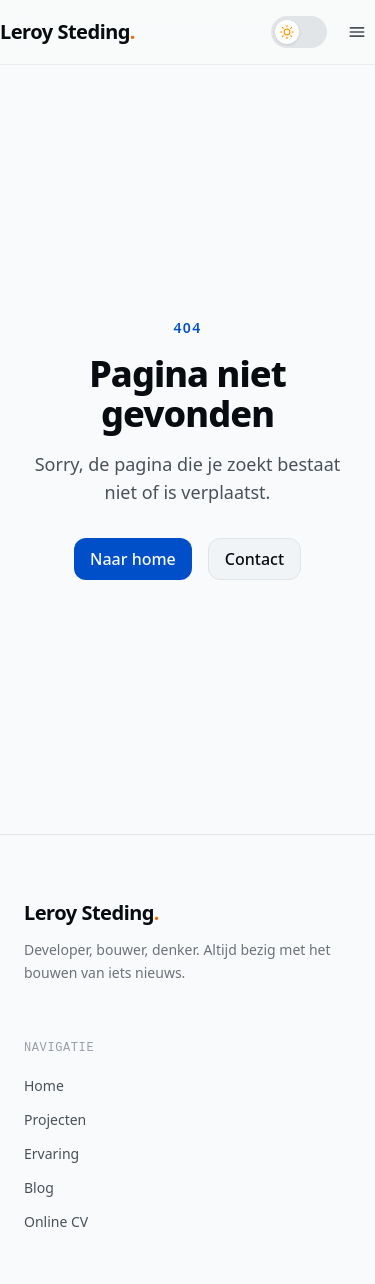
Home (44, 1085)
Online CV (56, 1221)
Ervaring (51, 1153)
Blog (39, 1187)
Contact (254, 559)
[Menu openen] (357, 32)
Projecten (55, 1119)
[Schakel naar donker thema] (299, 32)
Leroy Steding (67, 31)
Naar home (133, 559)
